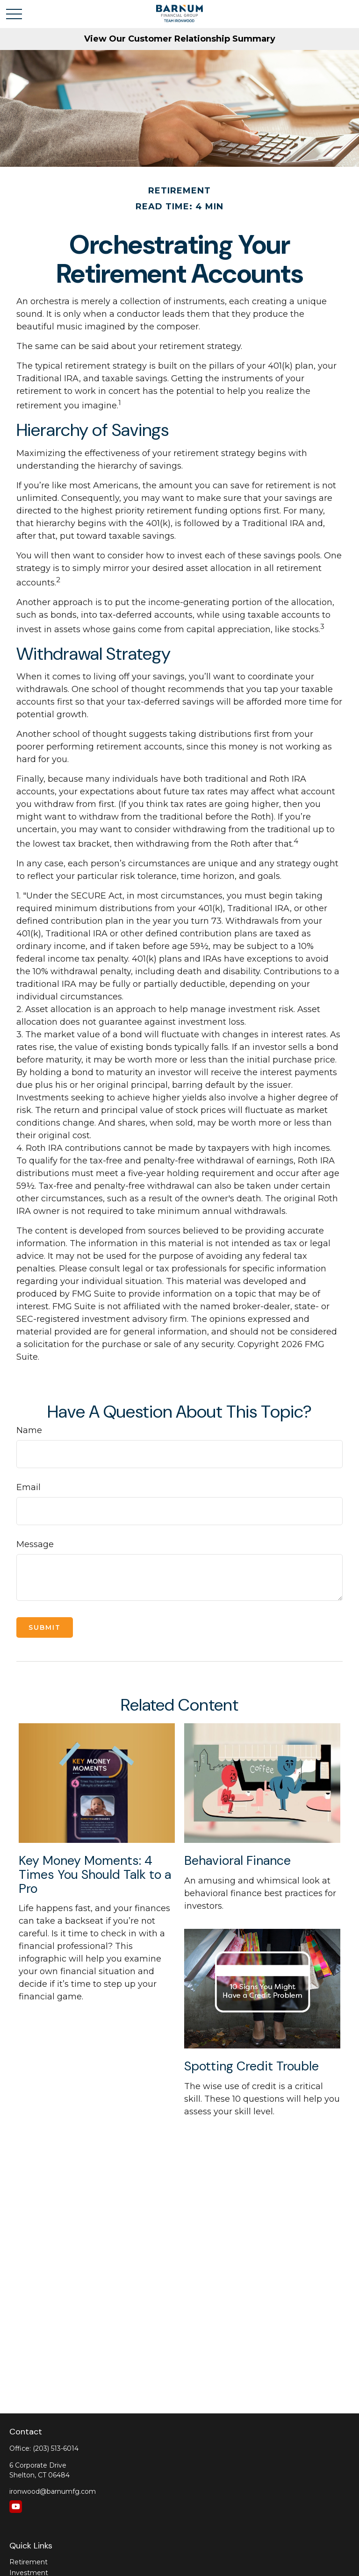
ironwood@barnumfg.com (52, 2491)
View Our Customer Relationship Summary (179, 39)
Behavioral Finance (237, 1860)
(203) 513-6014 (56, 2448)
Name (29, 1430)
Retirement (28, 2562)
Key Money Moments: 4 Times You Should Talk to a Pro (95, 1874)
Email (28, 1487)
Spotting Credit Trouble (251, 2066)
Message (35, 1544)
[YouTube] (15, 2506)
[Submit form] (44, 1627)
